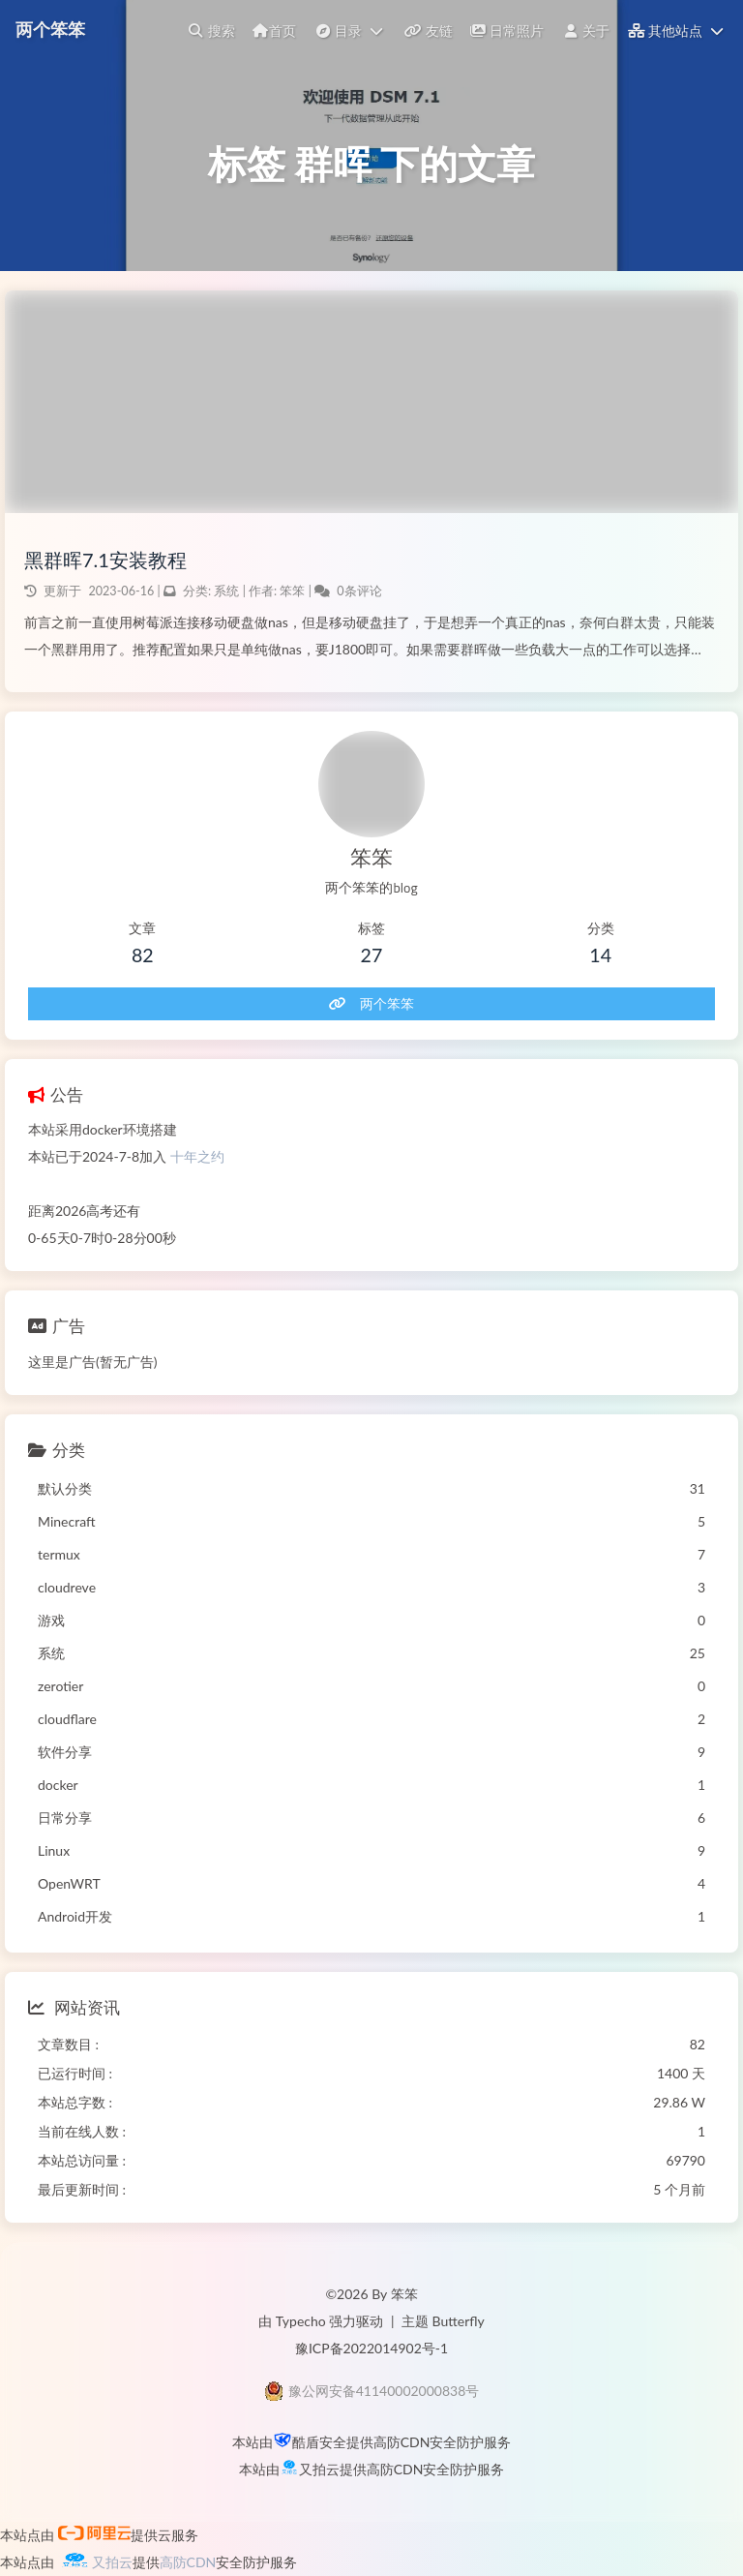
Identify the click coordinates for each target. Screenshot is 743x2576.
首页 (274, 30)
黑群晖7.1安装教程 (105, 559)
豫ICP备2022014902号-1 (371, 2348)
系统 (226, 591)
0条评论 (359, 591)
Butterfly (458, 2321)
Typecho (301, 2321)
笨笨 (294, 591)
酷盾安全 (319, 2442)
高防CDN (402, 2442)
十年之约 (197, 1156)
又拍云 (319, 2469)
